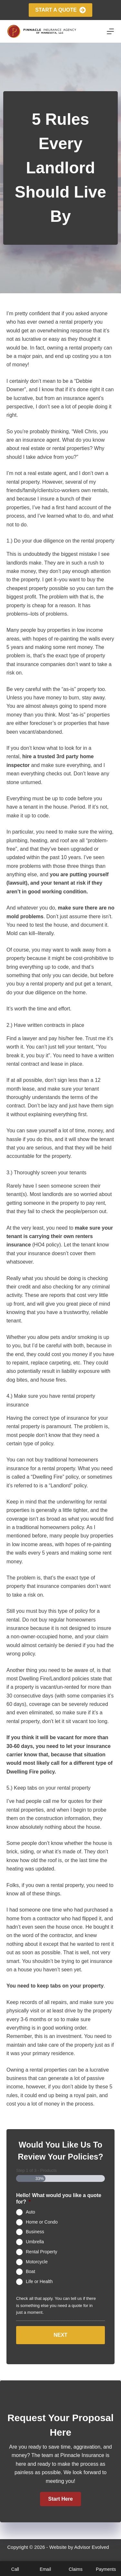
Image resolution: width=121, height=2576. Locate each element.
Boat (30, 2271)
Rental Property (41, 2251)
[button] (60, 2499)
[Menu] (110, 31)
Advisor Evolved (91, 2547)
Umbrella (35, 2241)
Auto (30, 2212)
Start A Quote (60, 10)
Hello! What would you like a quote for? (58, 2199)
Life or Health (39, 2281)
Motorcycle (37, 2261)
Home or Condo (42, 2221)
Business (35, 2231)
